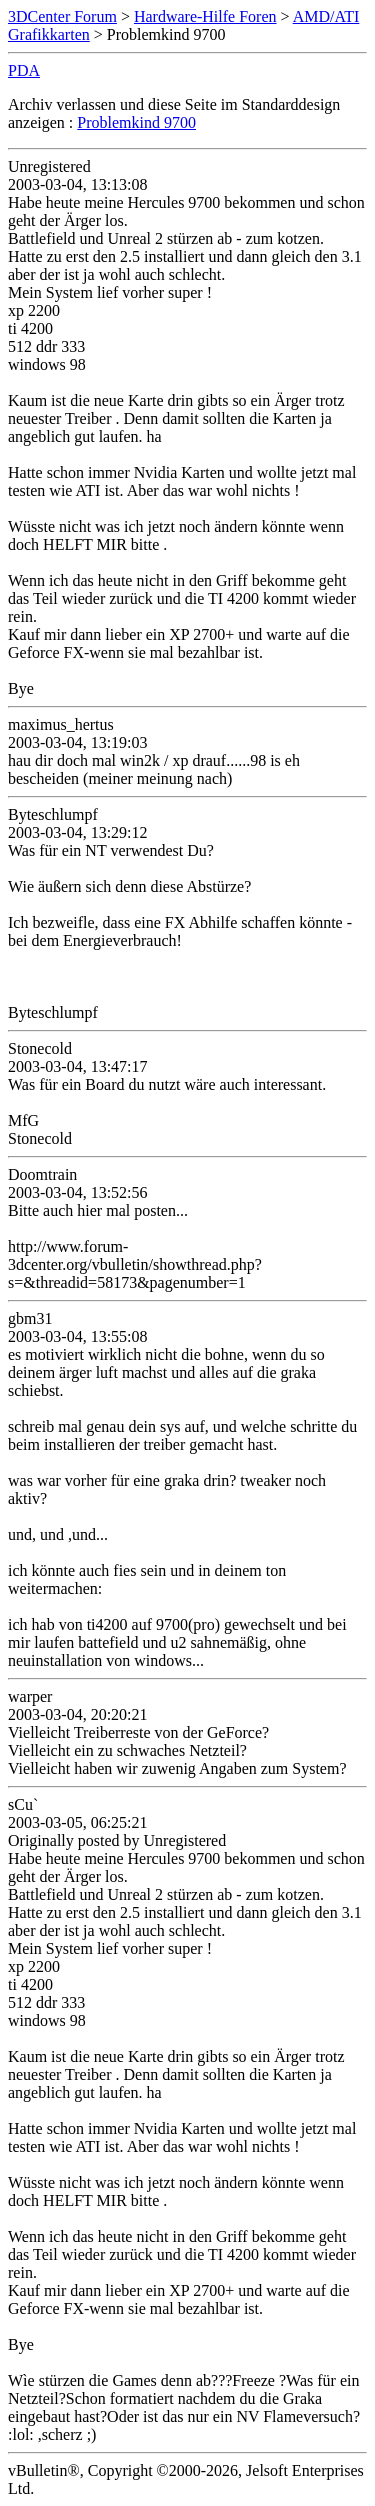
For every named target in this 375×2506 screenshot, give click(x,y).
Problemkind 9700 (136, 122)
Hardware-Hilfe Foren (205, 16)
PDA (24, 70)
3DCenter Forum (62, 16)
